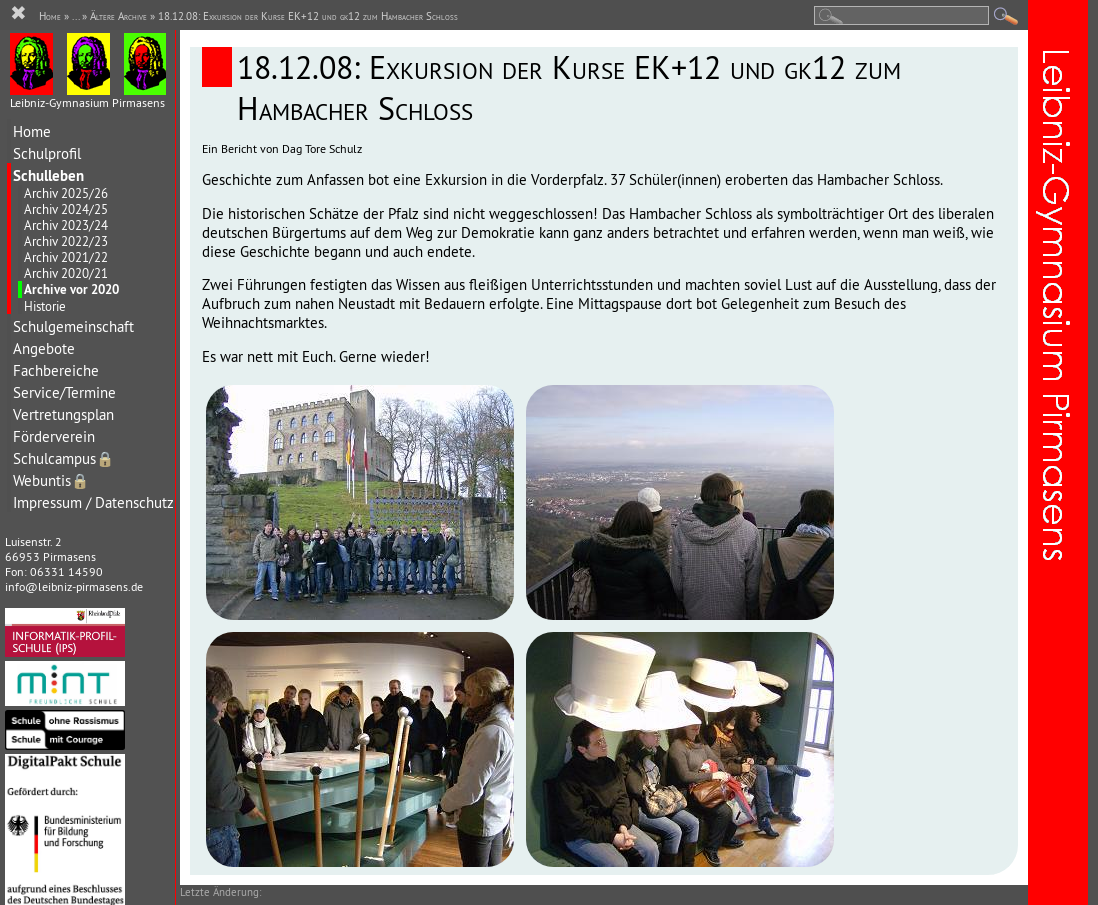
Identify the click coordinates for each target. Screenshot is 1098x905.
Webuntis (51, 480)
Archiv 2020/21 (66, 273)
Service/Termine (64, 392)
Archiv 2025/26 (66, 193)
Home (32, 131)
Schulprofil (47, 153)
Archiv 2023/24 (66, 225)
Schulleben (48, 175)
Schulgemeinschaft (73, 326)
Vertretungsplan (63, 414)
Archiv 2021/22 (66, 257)
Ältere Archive (118, 16)
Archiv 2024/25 (66, 209)
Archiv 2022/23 (66, 241)
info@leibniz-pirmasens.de (74, 586)
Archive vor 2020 (71, 289)
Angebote (44, 348)
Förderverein (54, 436)
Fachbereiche (56, 370)
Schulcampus (63, 458)
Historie (45, 306)
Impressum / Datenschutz (93, 502)
